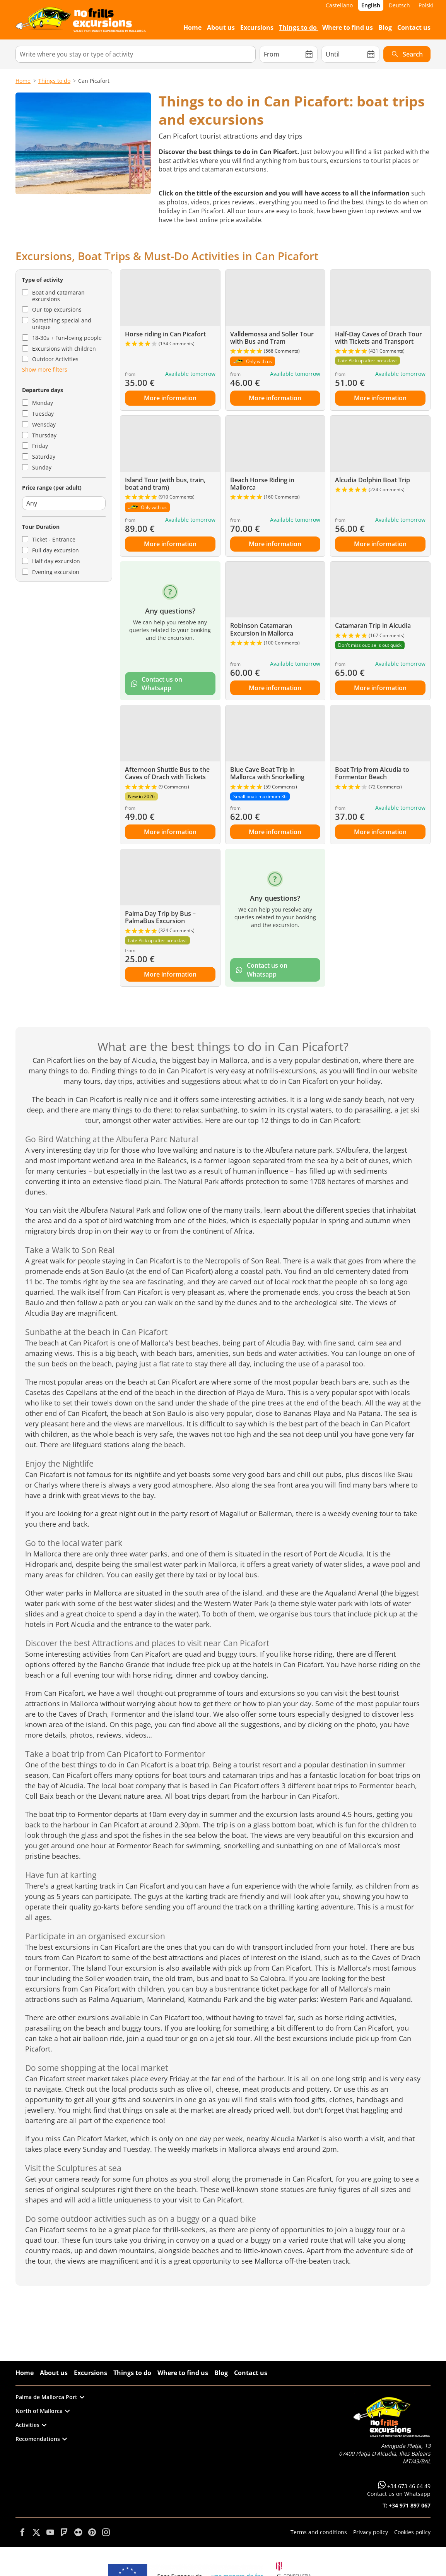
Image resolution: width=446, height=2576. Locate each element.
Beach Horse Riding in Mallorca (262, 484)
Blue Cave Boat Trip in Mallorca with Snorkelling (267, 773)
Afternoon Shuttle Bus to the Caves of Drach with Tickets (167, 773)
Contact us (250, 2373)
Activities (30, 2425)
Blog (221, 2373)
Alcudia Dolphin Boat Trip (372, 480)
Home (23, 80)
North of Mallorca (42, 2411)
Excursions (90, 2373)
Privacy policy (370, 2532)
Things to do (54, 80)
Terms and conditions (318, 2532)
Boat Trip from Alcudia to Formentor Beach (372, 773)
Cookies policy (412, 2532)
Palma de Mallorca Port (49, 2397)
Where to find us (182, 2373)
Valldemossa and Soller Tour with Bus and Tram (272, 338)
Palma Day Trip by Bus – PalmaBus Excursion (160, 917)
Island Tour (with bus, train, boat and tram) (165, 484)
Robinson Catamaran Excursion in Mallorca (261, 629)
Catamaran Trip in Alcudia (373, 625)
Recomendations (41, 2438)
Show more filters (44, 369)
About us (54, 2373)
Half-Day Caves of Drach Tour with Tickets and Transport (378, 338)
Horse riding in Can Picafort (165, 334)
